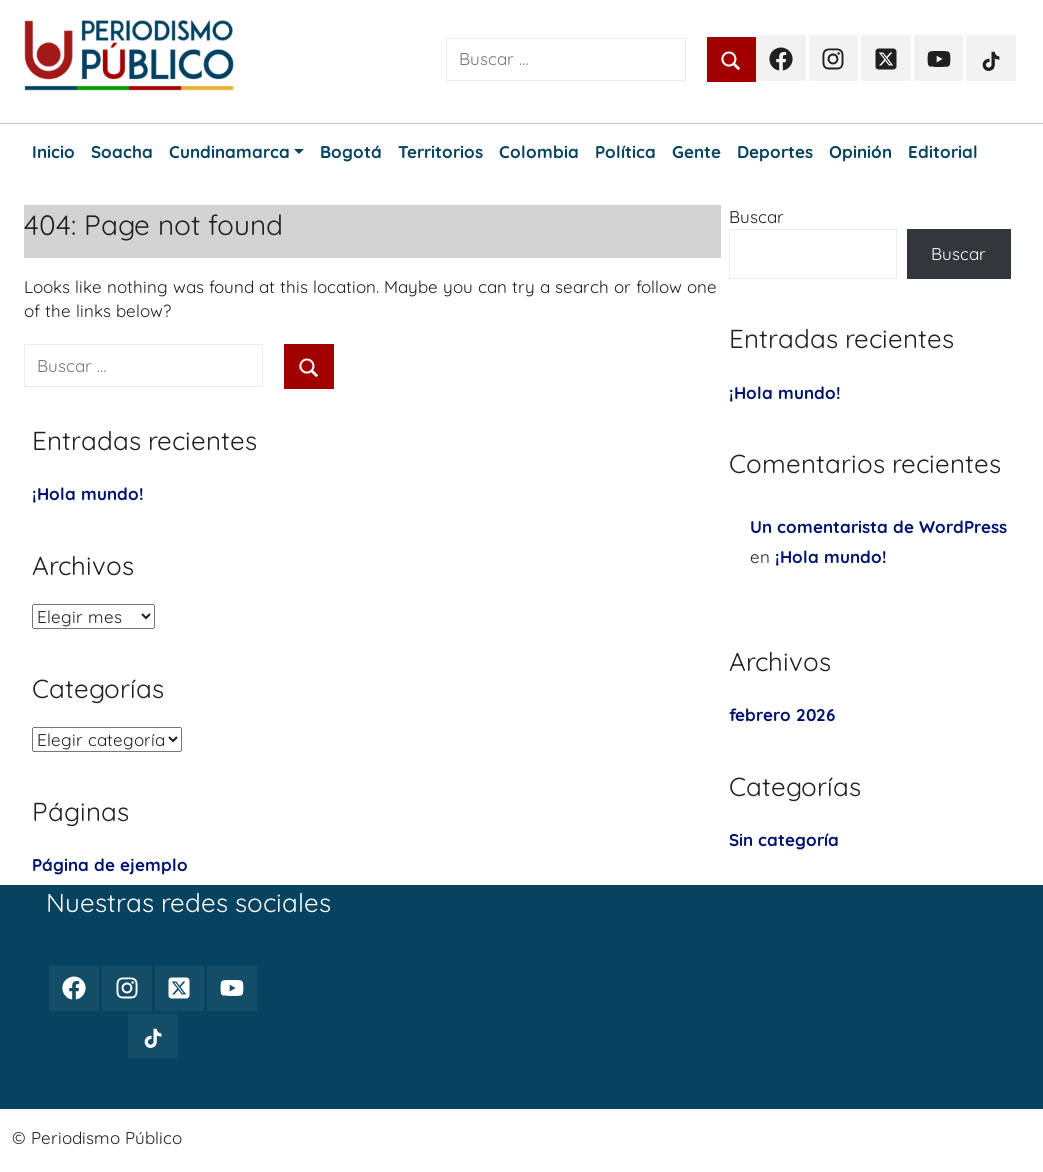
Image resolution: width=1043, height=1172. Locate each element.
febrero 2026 (782, 714)
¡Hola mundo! (88, 493)
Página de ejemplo (110, 864)
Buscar (756, 216)
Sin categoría (784, 839)
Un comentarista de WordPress (878, 526)
